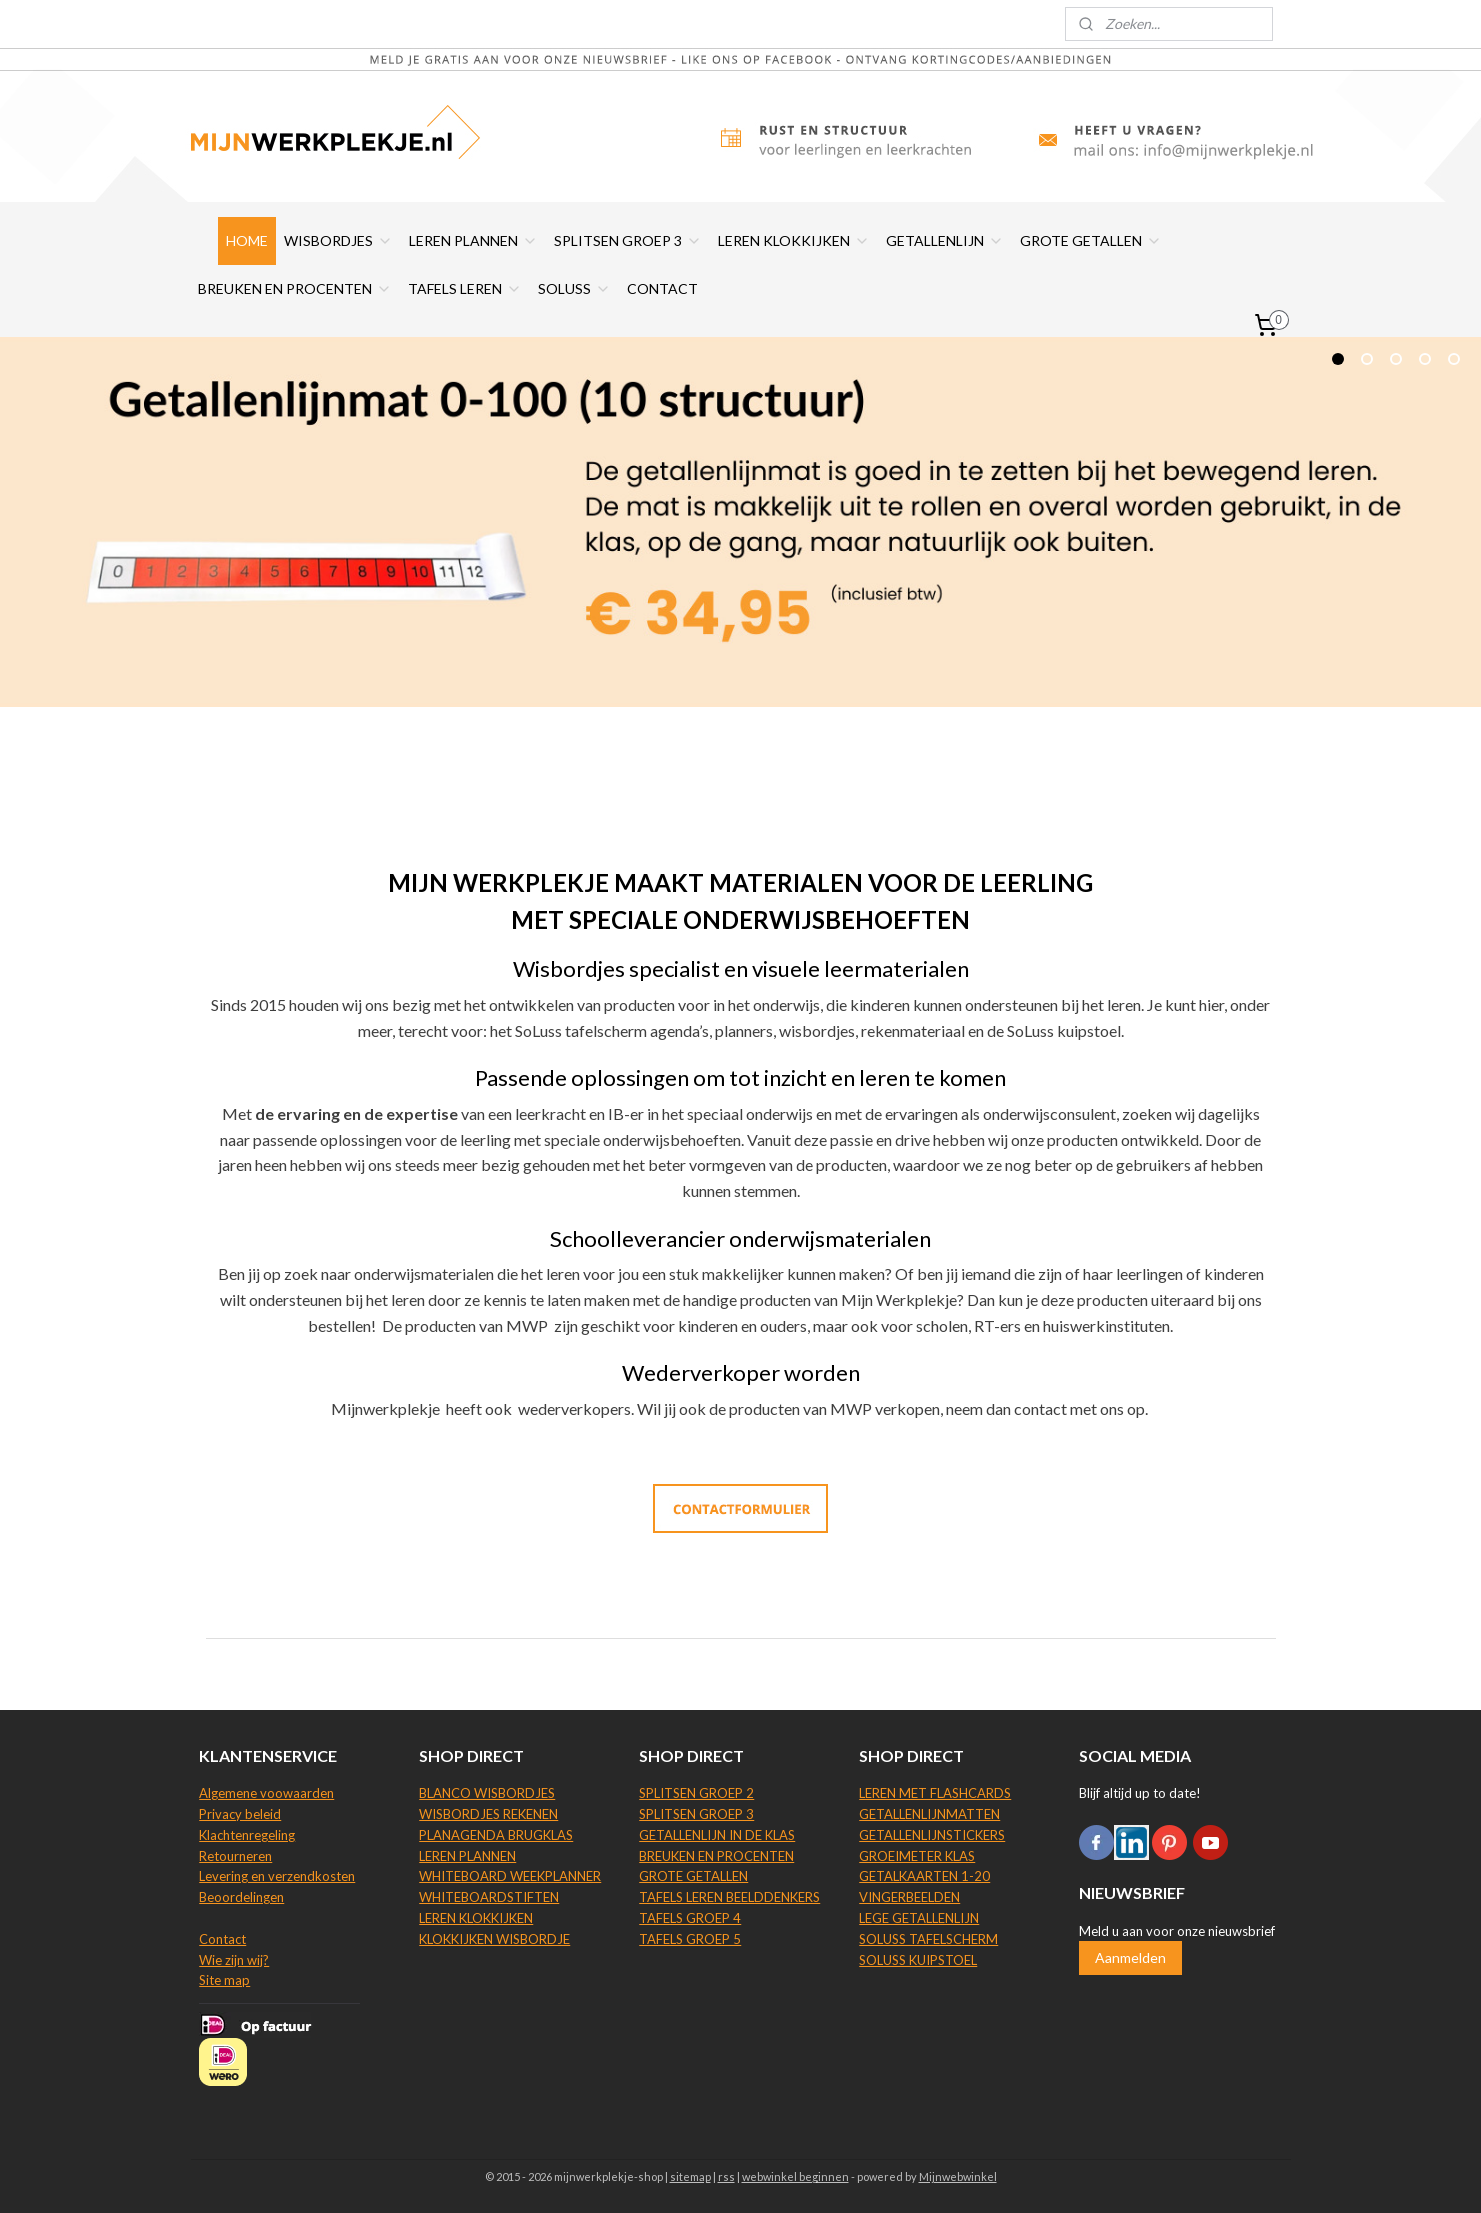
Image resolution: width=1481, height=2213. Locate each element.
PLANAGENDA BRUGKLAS (496, 1835)
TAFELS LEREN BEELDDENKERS (729, 1897)
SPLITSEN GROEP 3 (628, 240)
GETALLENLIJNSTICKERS (932, 1835)
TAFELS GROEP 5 (690, 1939)
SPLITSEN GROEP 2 (696, 1793)
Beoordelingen (241, 1897)
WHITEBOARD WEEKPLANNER (510, 1876)
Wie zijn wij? (234, 1960)
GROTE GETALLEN (1091, 240)
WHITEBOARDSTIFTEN (489, 1897)
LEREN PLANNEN (473, 240)
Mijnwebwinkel (958, 2176)
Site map (224, 1980)
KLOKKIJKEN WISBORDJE (494, 1939)
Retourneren (235, 1856)
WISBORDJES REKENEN (488, 1814)
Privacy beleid (240, 1814)
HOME (247, 240)
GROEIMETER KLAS (917, 1856)
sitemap (690, 2176)
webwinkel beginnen (795, 2176)
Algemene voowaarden (266, 1793)
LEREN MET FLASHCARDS (935, 1793)
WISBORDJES (338, 240)
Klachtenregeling (247, 1835)
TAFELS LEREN (465, 288)
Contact (222, 1939)
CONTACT (662, 288)
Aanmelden (1130, 1957)
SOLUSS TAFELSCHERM (928, 1939)
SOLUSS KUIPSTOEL (918, 1960)
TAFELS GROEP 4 (690, 1918)
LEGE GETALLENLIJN (919, 1918)
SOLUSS (574, 288)
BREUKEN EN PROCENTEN (295, 288)
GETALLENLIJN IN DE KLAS (717, 1835)
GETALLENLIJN (945, 240)
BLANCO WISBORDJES (487, 1793)
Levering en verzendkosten (277, 1876)
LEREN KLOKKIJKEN (794, 240)
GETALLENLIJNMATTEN (929, 1814)
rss (726, 2176)
